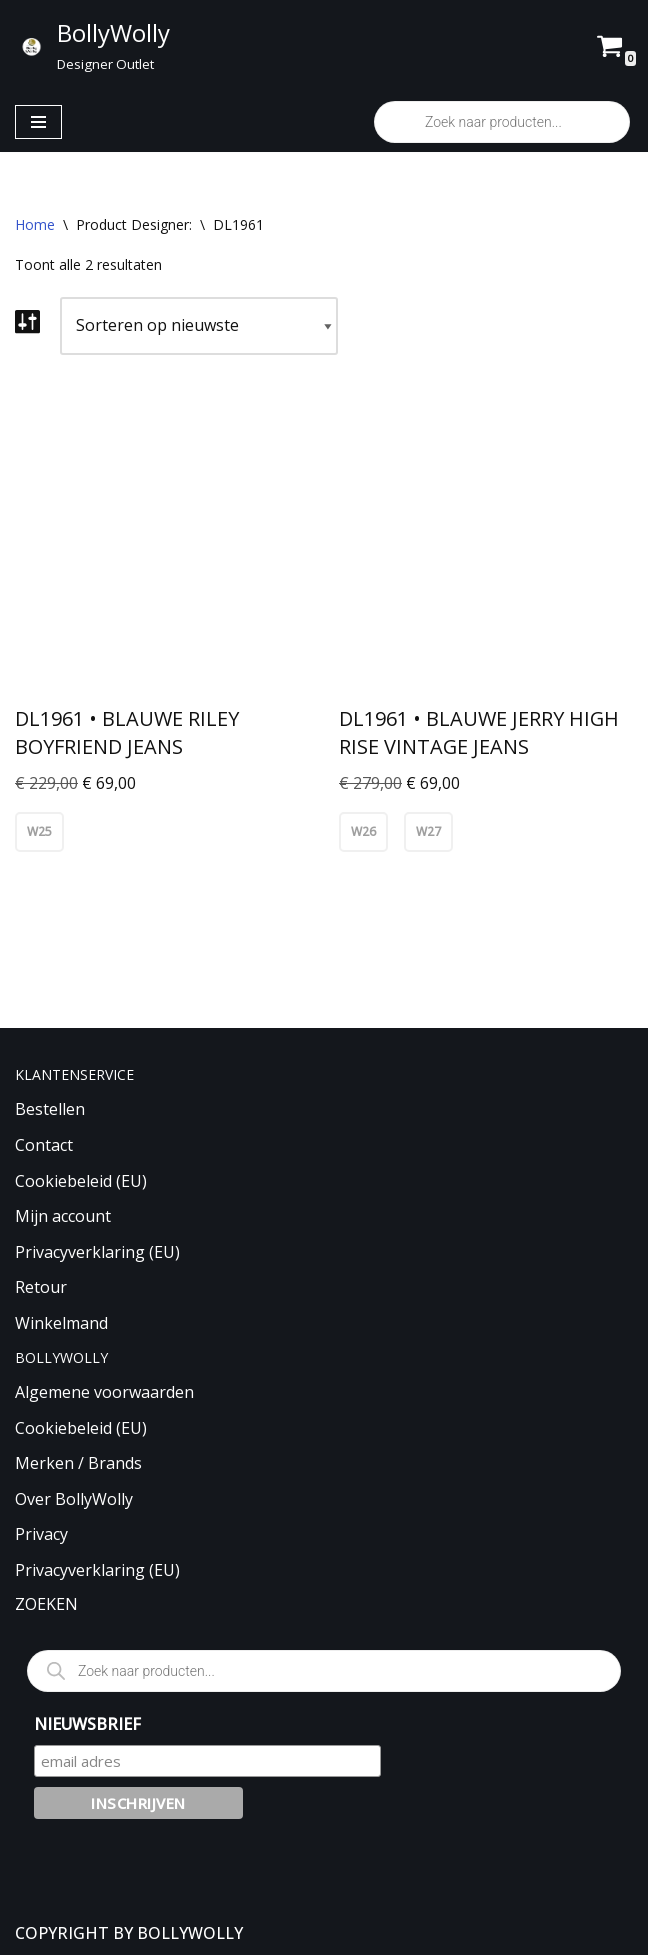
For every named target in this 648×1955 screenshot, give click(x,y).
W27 (428, 831)
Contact (44, 1145)
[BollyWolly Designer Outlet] (92, 46)
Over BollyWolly (74, 1499)
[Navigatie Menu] (38, 122)
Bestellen (50, 1110)
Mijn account (63, 1216)
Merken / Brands (78, 1463)
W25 (39, 831)
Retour (41, 1288)
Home (35, 224)
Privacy (41, 1535)
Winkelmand (61, 1323)
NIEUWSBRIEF (87, 1724)
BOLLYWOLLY (190, 1933)
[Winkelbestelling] (199, 326)
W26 (363, 831)
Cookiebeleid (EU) (81, 1181)
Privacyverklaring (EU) (97, 1252)
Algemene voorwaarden (104, 1392)
